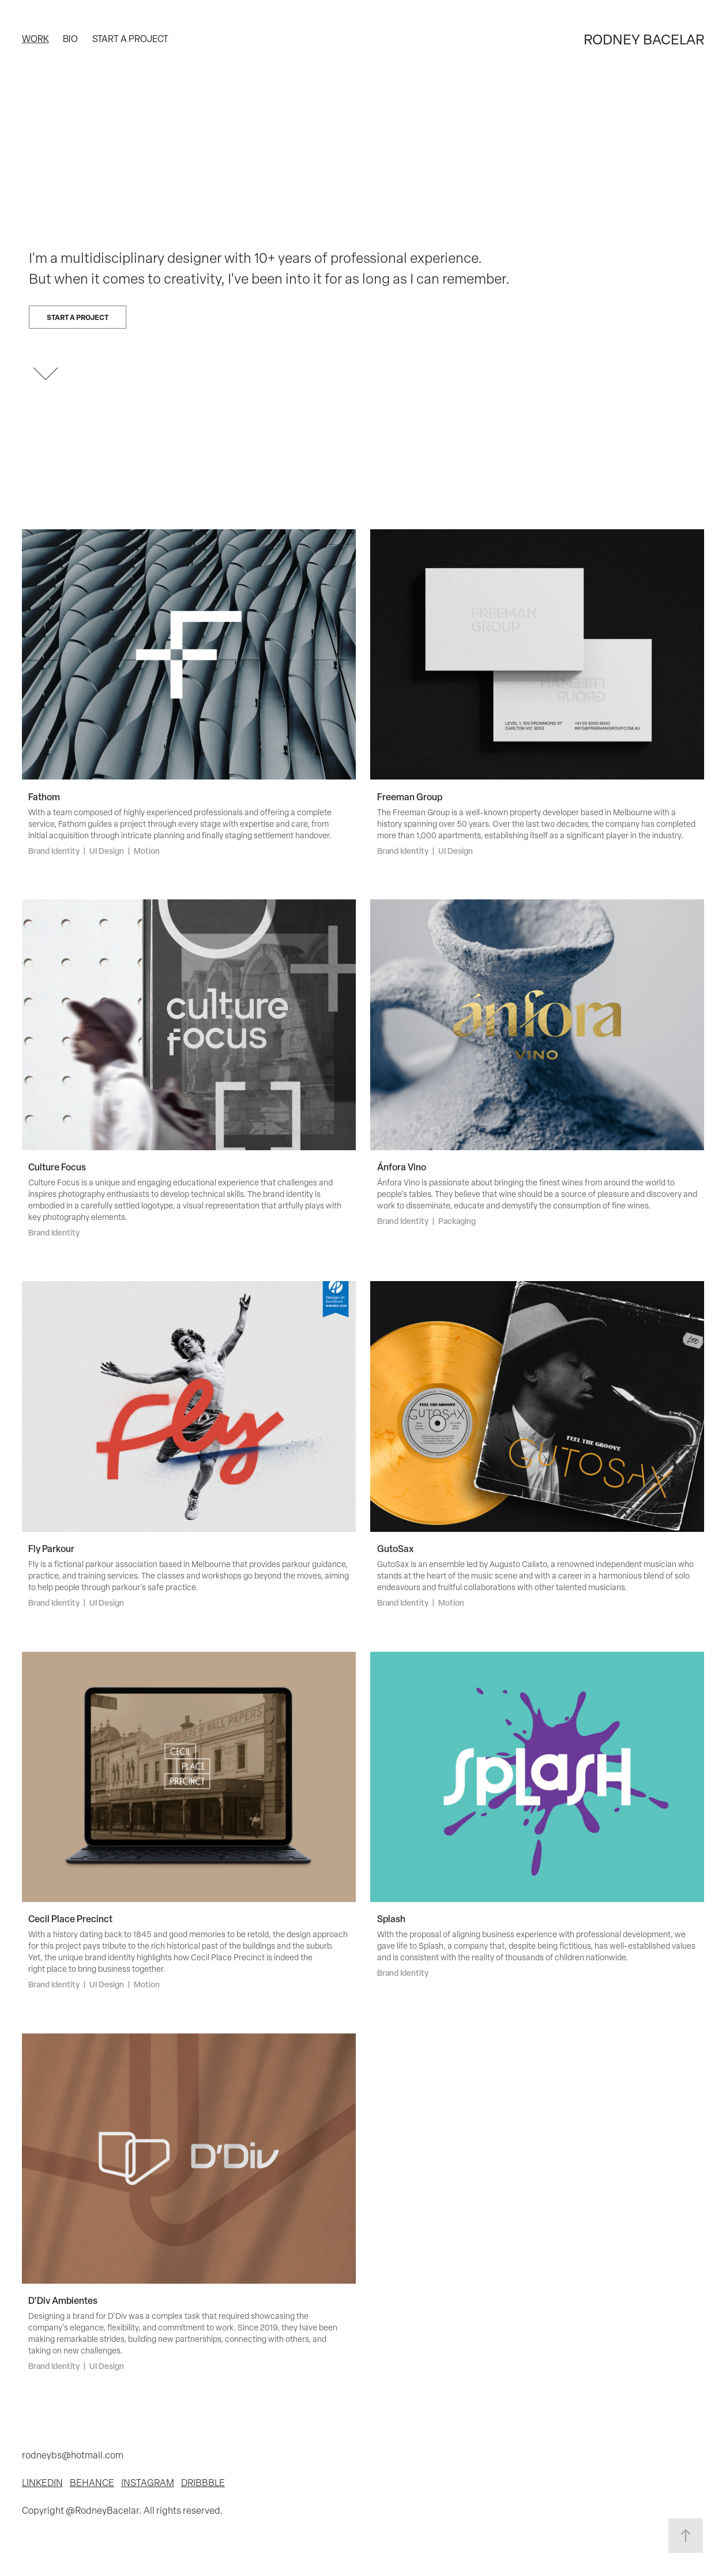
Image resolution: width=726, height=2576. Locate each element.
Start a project (130, 39)
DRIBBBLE (203, 2482)
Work (35, 39)
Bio (70, 39)
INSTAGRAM (147, 2482)
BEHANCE (92, 2482)
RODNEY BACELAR (644, 38)
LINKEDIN (42, 2482)
